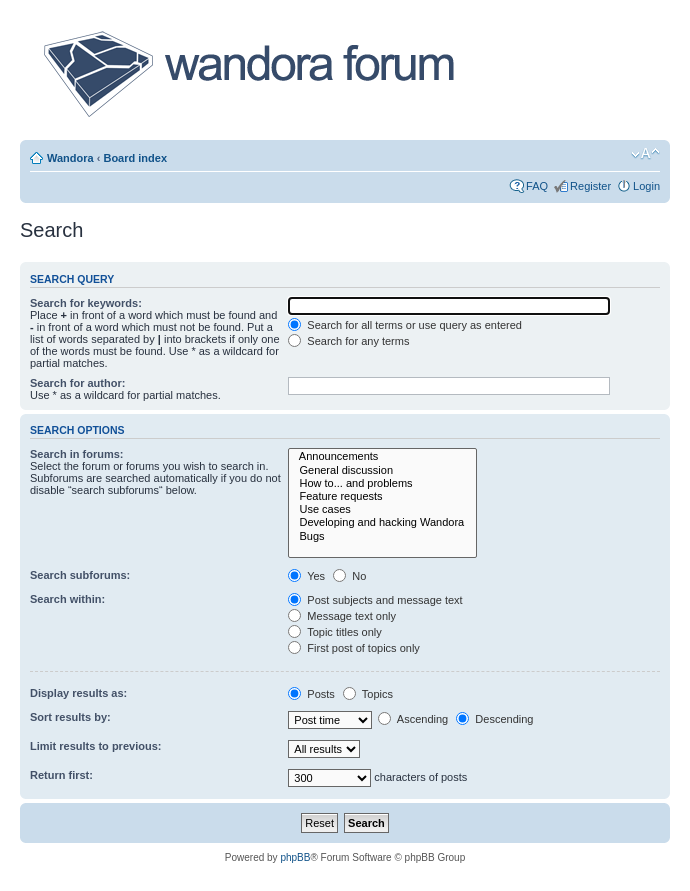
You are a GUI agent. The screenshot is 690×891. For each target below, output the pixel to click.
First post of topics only (354, 648)
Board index (135, 158)
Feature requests (382, 496)
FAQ (537, 186)
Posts (311, 694)
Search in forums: (77, 454)
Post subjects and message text (375, 600)
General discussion (382, 470)
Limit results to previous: (95, 746)
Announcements (382, 456)
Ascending (413, 719)
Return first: (61, 775)
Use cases (382, 509)
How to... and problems (382, 483)
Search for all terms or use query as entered (405, 325)
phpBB (295, 857)
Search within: (67, 599)
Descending (494, 719)
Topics (368, 694)
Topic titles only (334, 632)
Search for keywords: (86, 303)
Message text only (342, 616)
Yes (306, 576)
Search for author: (77, 383)
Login (646, 186)
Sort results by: (70, 717)
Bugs (382, 536)
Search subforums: (80, 575)
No (349, 576)
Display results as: (78, 693)
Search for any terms (348, 341)
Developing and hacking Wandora (382, 522)
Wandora (70, 158)
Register (590, 186)
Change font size (645, 154)
